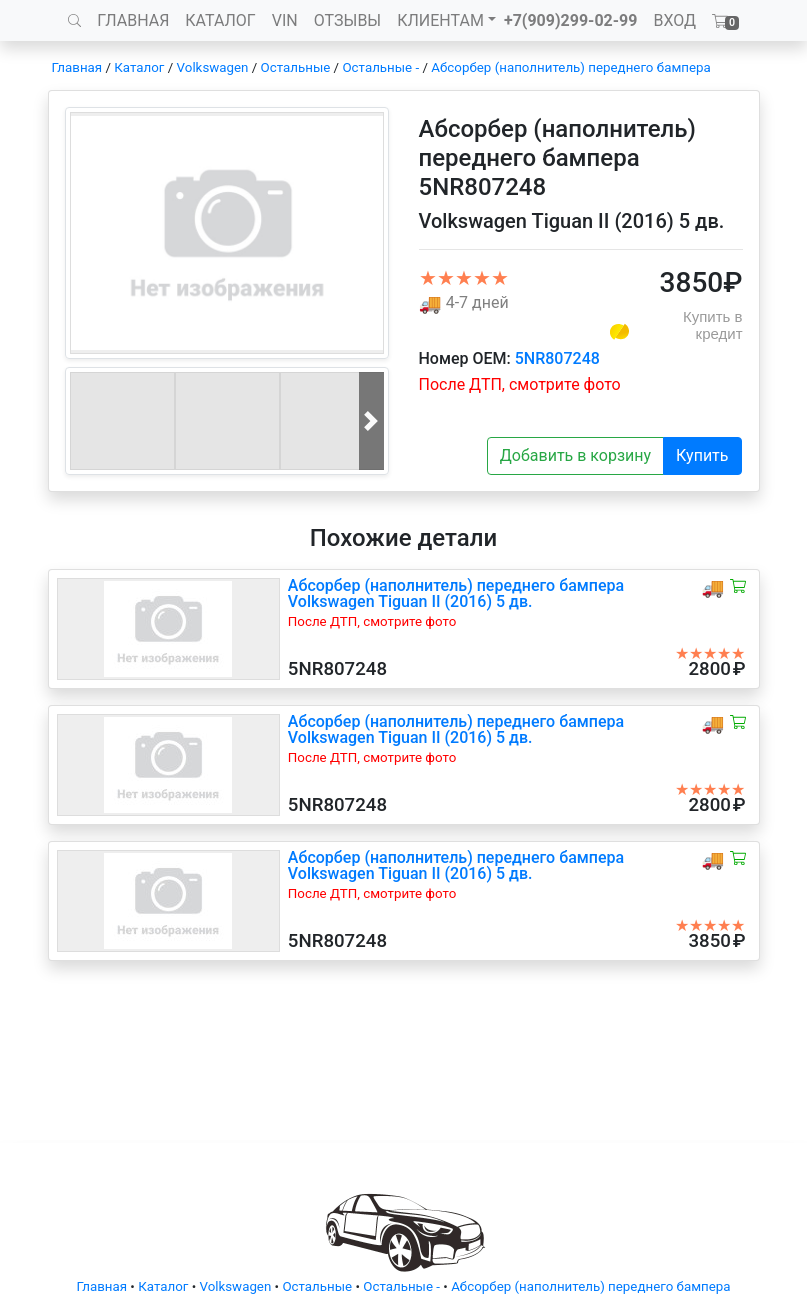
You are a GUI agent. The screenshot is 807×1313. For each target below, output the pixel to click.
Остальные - (382, 67)
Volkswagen (213, 67)
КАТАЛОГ (220, 20)
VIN (285, 20)
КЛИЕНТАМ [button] (440, 20)
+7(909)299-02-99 (571, 20)
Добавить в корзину (575, 455)
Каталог (139, 67)
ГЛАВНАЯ (133, 20)
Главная (77, 67)
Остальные (296, 67)
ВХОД (674, 20)
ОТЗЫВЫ (347, 20)
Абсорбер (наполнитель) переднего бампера (570, 67)
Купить (702, 455)
